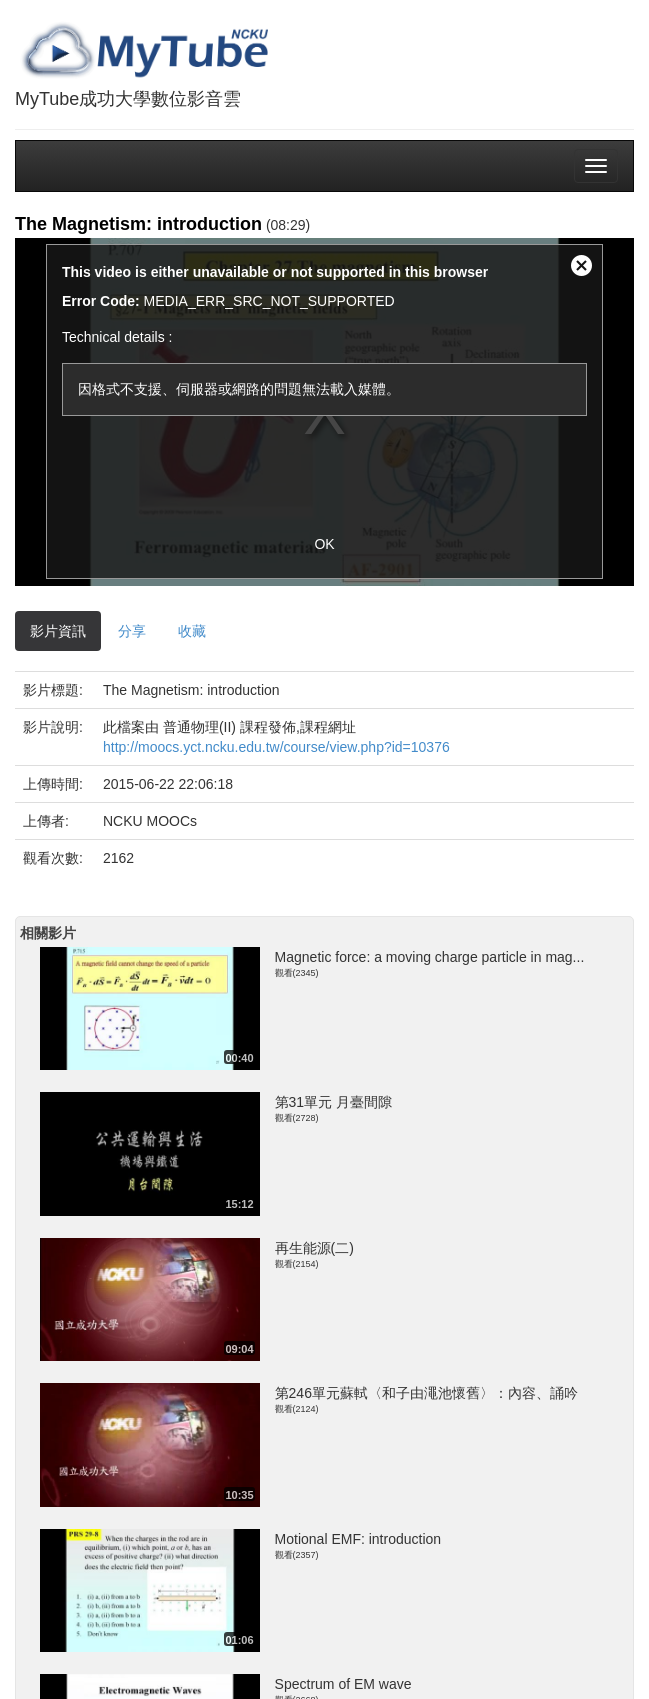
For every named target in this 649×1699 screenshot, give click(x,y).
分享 (132, 631)
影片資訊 (58, 631)
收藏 (192, 631)
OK (324, 544)
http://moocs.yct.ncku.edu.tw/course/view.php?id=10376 (276, 747)
